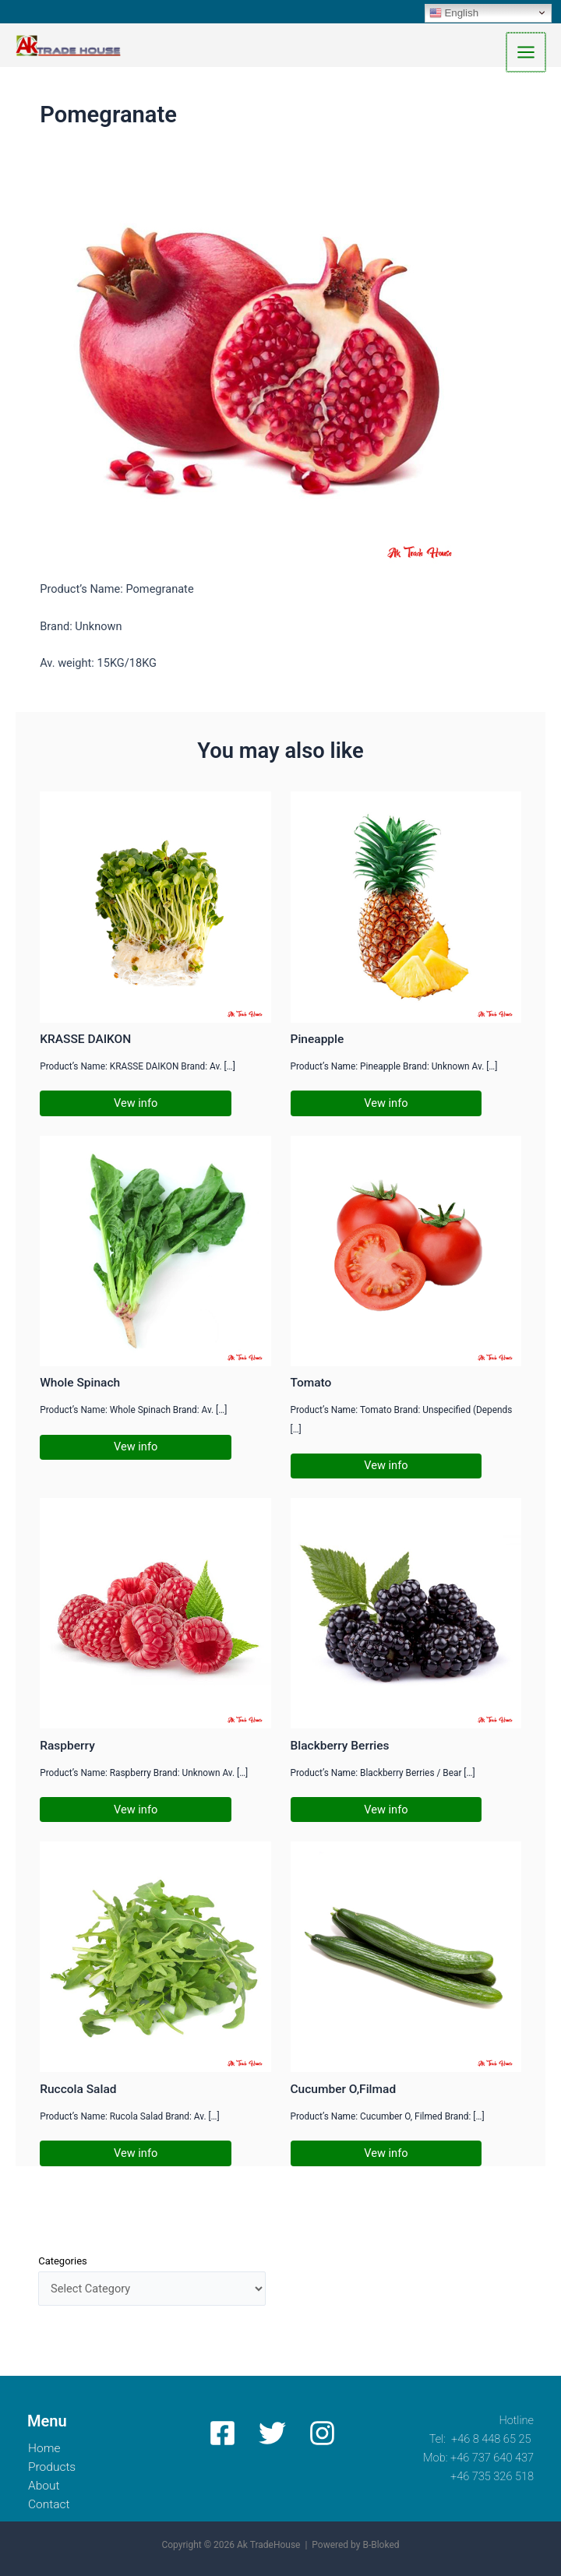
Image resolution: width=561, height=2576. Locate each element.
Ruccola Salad (78, 2091)
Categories (62, 2262)
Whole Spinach (80, 1385)
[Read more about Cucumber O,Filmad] (406, 1958)
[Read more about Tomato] (406, 1252)
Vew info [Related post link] (135, 1105)
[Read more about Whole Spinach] (155, 1252)
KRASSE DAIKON (85, 1041)
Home (45, 2448)
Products (53, 2467)
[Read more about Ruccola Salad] (155, 1958)
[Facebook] (222, 2433)
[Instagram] (317, 2433)
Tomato (311, 1385)
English (453, 12)
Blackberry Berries (340, 1747)
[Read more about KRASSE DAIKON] (155, 908)
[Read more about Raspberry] (155, 1614)
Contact (50, 2504)
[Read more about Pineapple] (406, 908)
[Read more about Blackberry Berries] (406, 1614)
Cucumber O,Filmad (344, 2091)
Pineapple (317, 1041)
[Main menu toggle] (526, 53)
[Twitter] (270, 2433)
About (44, 2485)
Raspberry (67, 1747)
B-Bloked (380, 2545)
